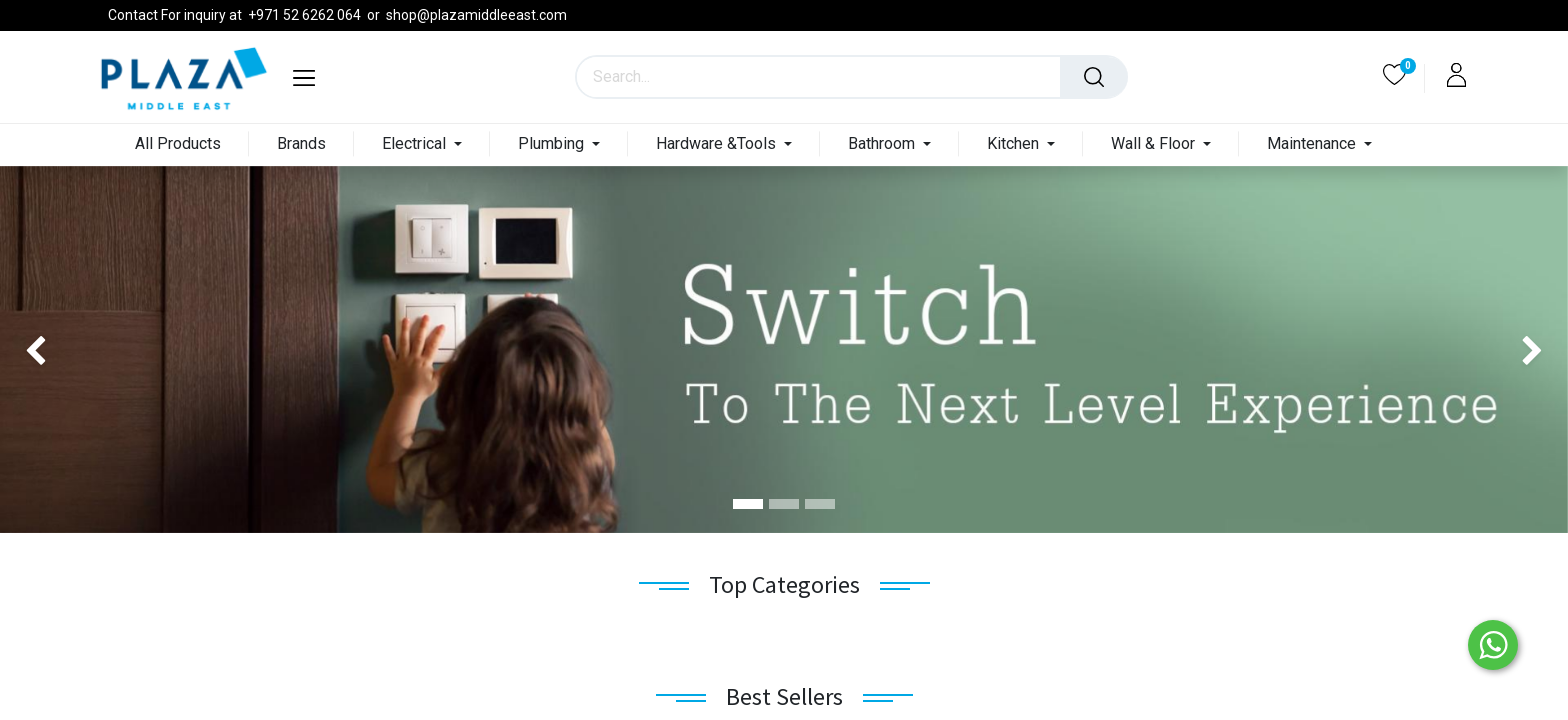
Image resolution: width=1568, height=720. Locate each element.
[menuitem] (178, 144)
